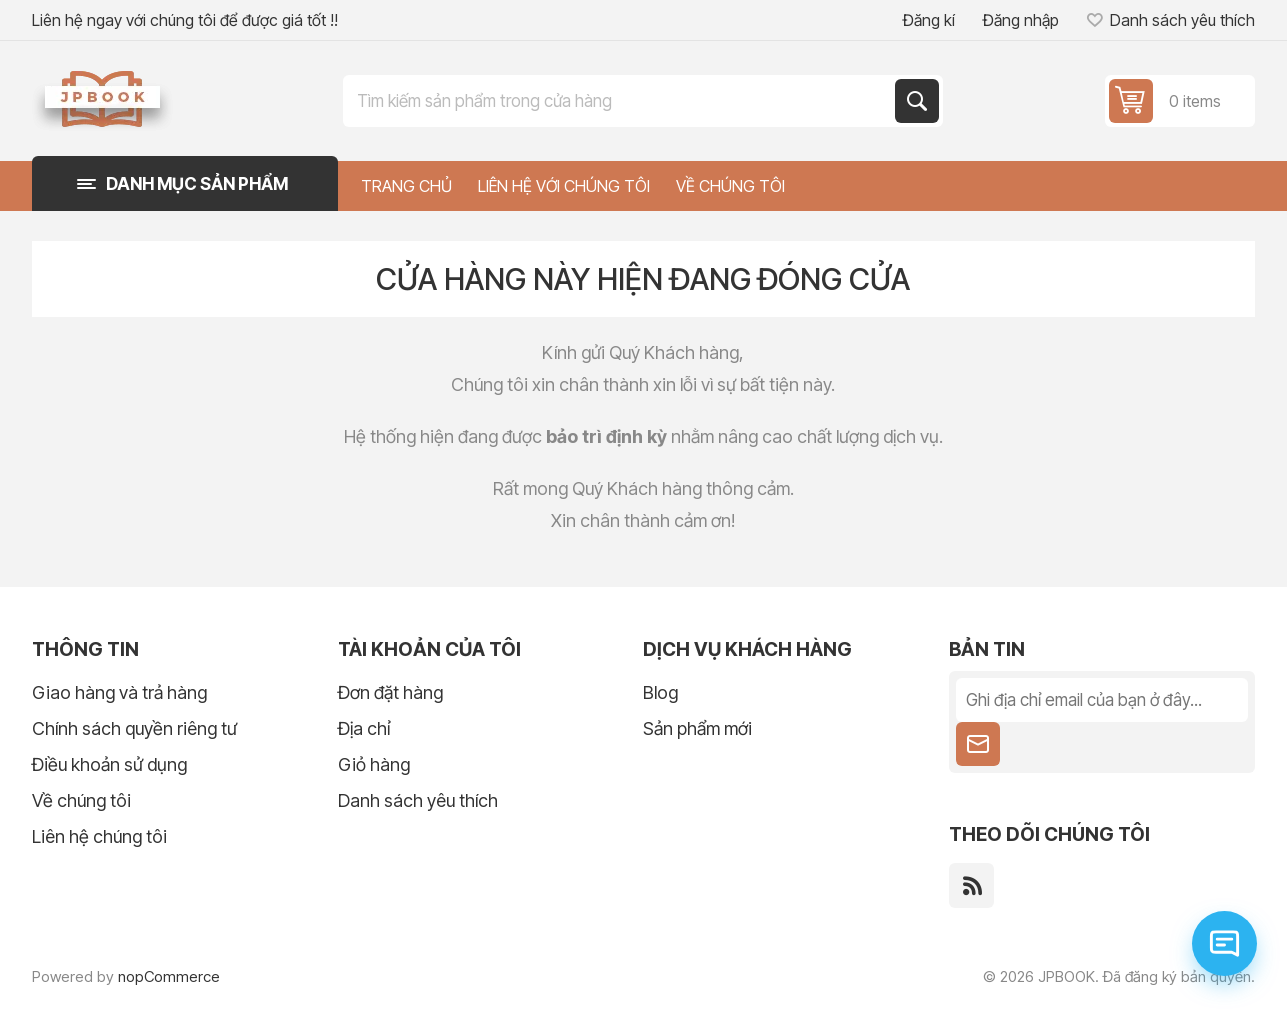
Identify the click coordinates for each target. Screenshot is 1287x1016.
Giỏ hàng (374, 764)
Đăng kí (929, 20)
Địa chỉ (364, 728)
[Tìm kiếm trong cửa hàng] (621, 101)
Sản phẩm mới (697, 728)
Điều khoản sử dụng (109, 764)
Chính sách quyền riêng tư (134, 728)
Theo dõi (978, 744)
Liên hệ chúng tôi (99, 836)
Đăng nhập (1021, 20)
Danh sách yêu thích (418, 800)
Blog (660, 692)
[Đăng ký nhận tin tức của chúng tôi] (1102, 700)
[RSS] (971, 885)
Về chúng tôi (81, 800)
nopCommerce (169, 976)
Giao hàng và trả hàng (119, 692)
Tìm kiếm (917, 101)
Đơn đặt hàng (390, 692)
